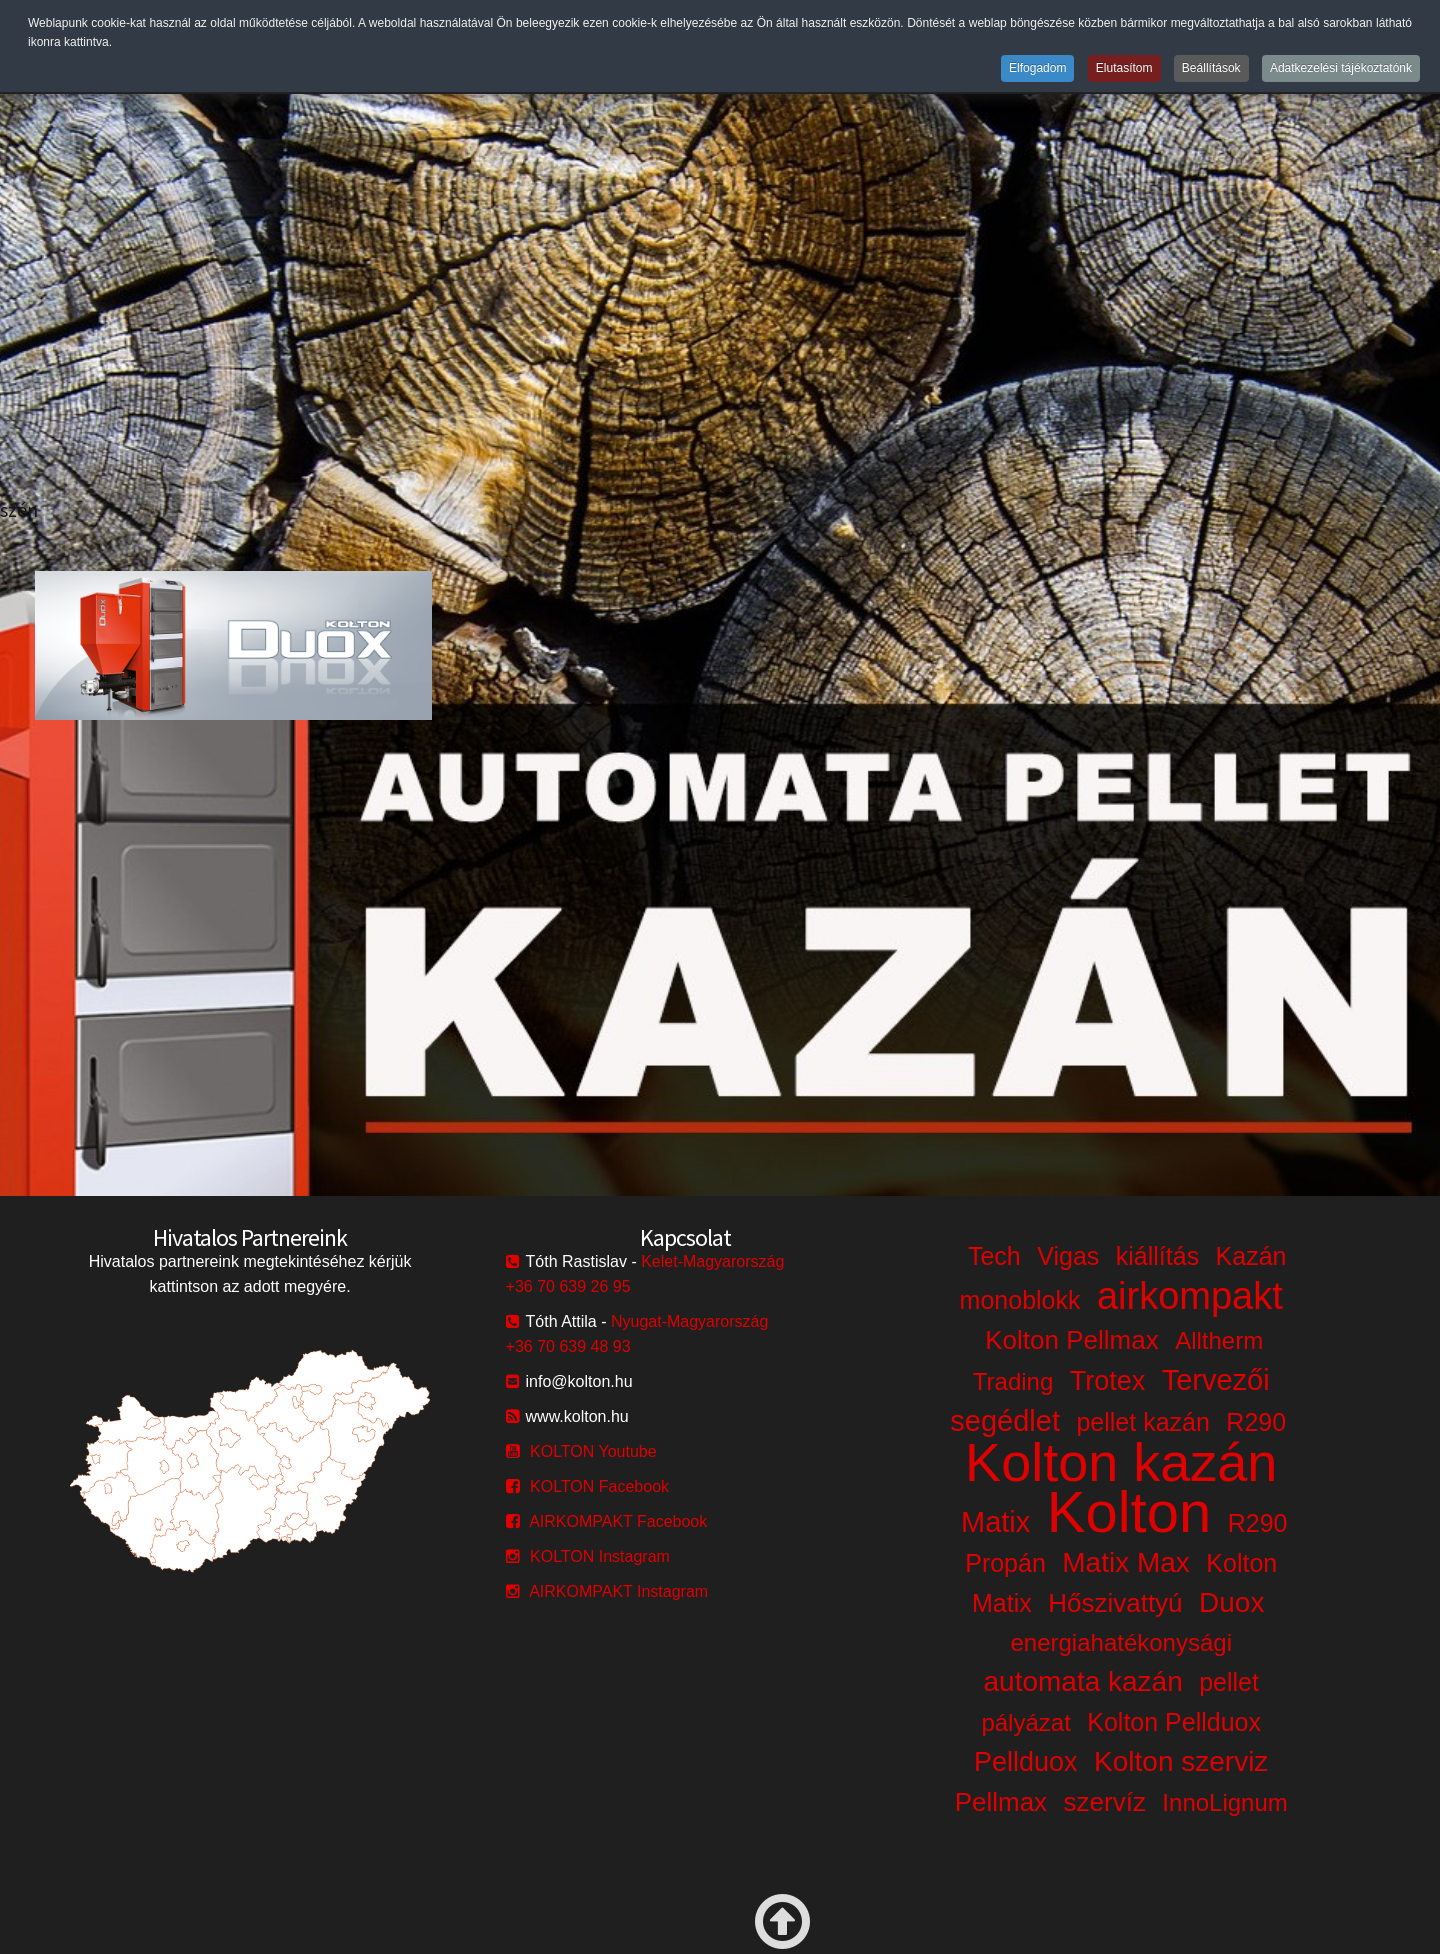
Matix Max (1126, 1562)
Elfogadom (1037, 68)
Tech (994, 1256)
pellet (1229, 1682)
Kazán (1251, 1256)
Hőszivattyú (1115, 1603)
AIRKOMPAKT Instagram (618, 1591)
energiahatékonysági (1121, 1642)
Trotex (1108, 1381)
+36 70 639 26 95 (568, 1286)
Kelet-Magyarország (712, 1261)
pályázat (1025, 1722)
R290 (1256, 1422)
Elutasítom (1124, 68)
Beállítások (1211, 68)
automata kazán (1082, 1681)
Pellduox (1026, 1762)
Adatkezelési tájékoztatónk (1341, 68)
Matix (995, 1522)
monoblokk (1020, 1300)
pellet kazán (1142, 1422)
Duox (1231, 1602)
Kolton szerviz (1181, 1761)
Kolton (1129, 1511)
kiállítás (1157, 1256)
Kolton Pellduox (1174, 1722)
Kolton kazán (1121, 1462)
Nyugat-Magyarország (689, 1321)
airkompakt (1190, 1296)
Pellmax (1001, 1802)
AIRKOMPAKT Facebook (618, 1521)
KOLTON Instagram (600, 1556)
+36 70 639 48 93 (568, 1346)
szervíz (1105, 1802)
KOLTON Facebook (599, 1486)
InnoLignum (1224, 1802)
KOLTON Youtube (593, 1451)
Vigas (1068, 1256)
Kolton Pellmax (1071, 1340)
